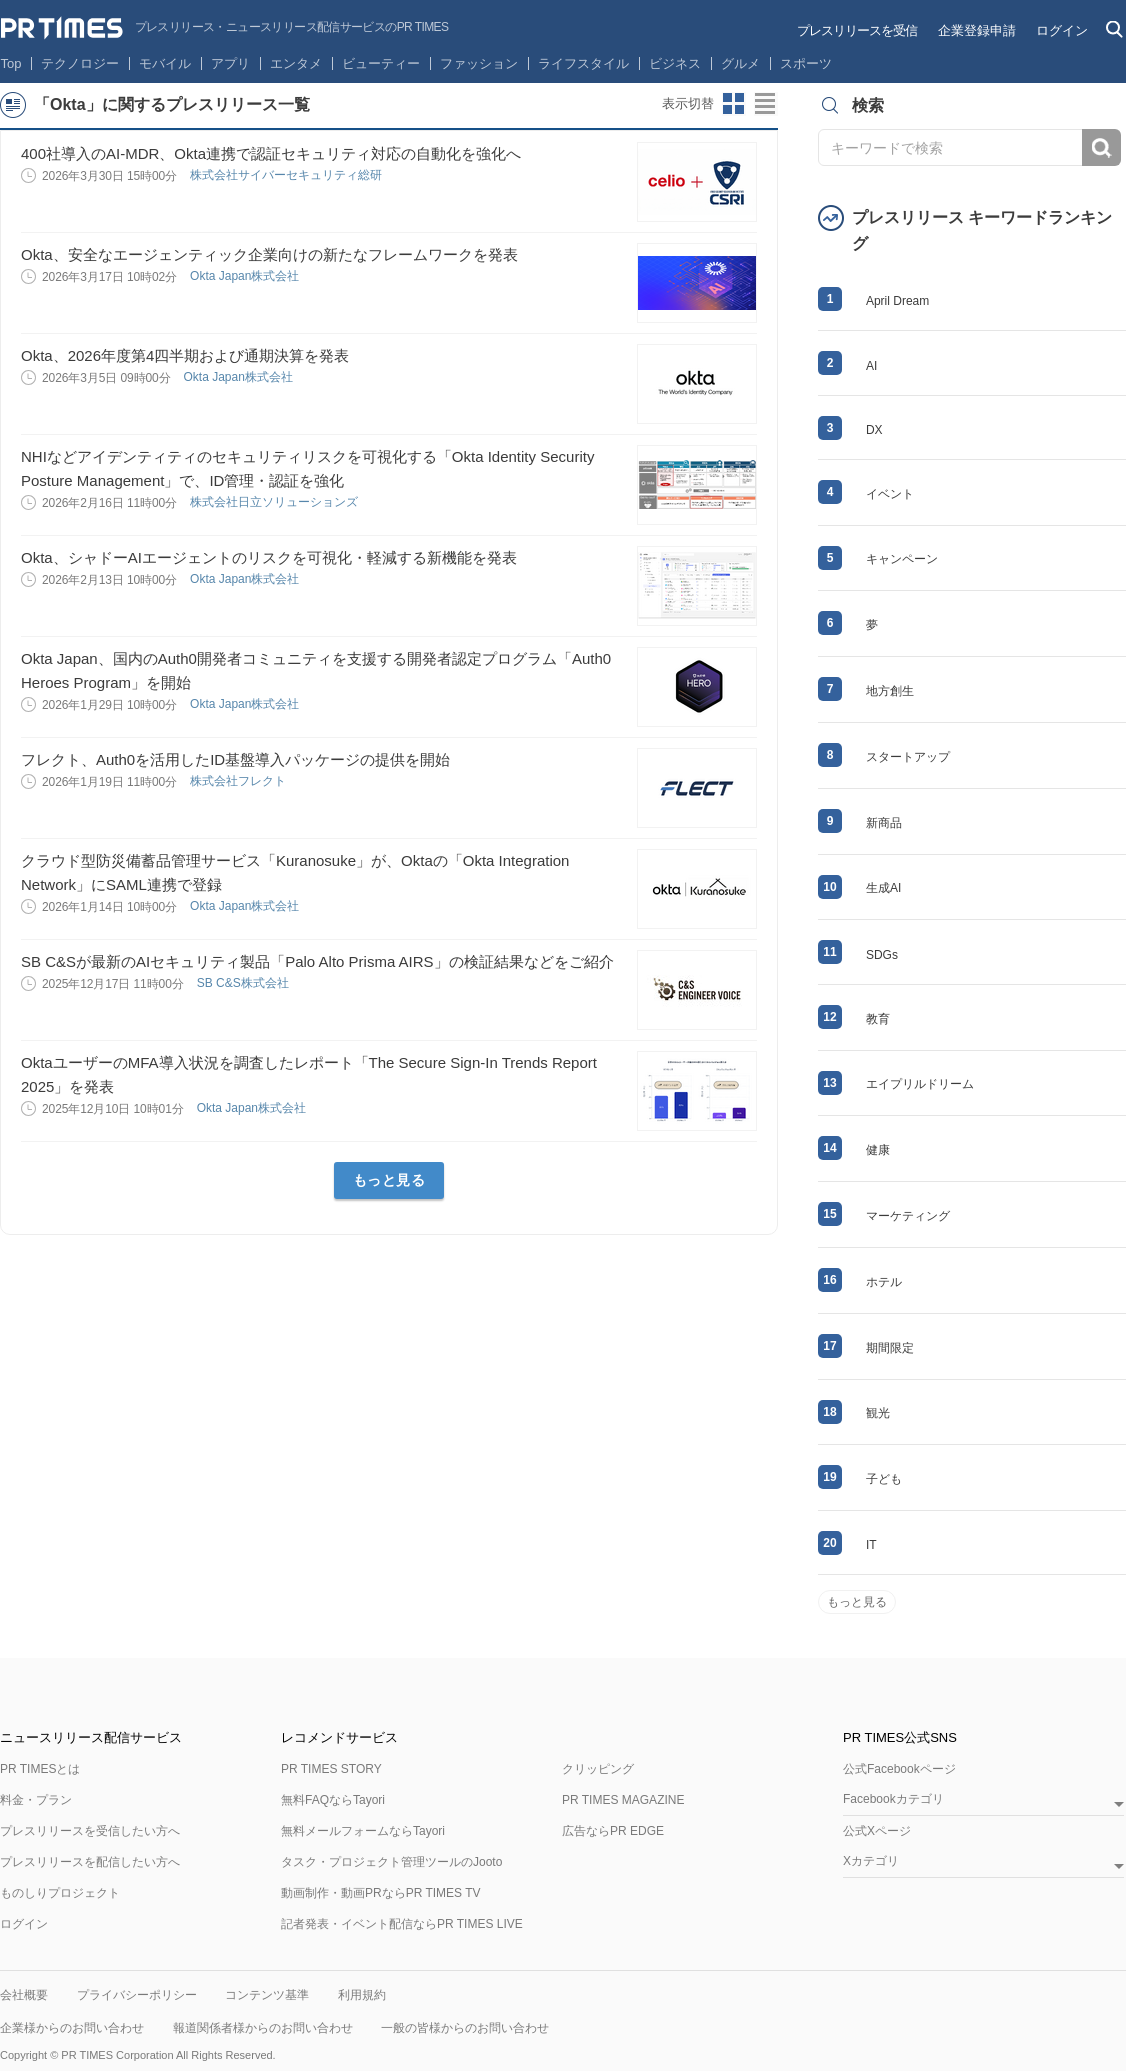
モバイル (165, 63)
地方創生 (890, 691)
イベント (890, 494)
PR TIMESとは (40, 1769)
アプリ (230, 63)
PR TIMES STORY (331, 1769)
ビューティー (381, 63)
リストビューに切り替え (766, 104)
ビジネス (675, 63)
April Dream (897, 301)
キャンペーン (902, 559)
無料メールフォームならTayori (363, 1831)
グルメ (740, 63)
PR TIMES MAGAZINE (623, 1800)
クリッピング (598, 1769)
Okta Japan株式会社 (246, 276)
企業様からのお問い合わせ (72, 2028)
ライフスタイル (583, 63)
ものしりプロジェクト (60, 1893)
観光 (878, 1413)
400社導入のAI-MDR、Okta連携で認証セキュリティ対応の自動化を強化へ (271, 153)
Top (11, 63)
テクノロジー (80, 63)
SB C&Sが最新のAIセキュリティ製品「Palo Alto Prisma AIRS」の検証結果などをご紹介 (317, 961)
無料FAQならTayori (333, 1800)
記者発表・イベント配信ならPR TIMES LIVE (402, 1924)
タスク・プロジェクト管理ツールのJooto (391, 1862)
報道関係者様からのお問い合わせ (263, 2028)
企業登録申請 (977, 30)
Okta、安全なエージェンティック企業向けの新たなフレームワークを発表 (269, 254)
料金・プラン (36, 1800)
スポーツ (806, 63)
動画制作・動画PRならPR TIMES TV (381, 1893)
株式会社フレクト (239, 781)
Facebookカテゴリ (893, 1799)
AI (871, 366)
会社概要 (24, 1995)
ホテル (884, 1282)
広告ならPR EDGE (613, 1831)
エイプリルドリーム (920, 1084)
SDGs (882, 955)
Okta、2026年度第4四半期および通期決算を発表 (185, 355)
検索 (1101, 147)
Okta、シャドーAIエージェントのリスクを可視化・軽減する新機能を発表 (269, 557)
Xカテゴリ (871, 1861)
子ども (884, 1479)
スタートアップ (908, 757)
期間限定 (890, 1348)
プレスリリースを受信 (857, 30)
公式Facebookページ (899, 1769)
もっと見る (389, 1180)
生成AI (883, 888)
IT (871, 1545)
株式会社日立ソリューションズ (275, 502)
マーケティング (908, 1216)
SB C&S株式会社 (244, 983)
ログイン (1062, 30)
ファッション (479, 63)
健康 (878, 1150)
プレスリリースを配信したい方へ (90, 1862)
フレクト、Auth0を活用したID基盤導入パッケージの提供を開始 (235, 759)
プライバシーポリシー (137, 1995)
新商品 (884, 823)
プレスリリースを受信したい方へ (90, 1831)
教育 (878, 1019)
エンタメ (296, 63)
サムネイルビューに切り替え (734, 104)
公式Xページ (877, 1831)
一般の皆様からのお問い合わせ (465, 2028)
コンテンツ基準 (267, 1995)
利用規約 (362, 1995)
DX (874, 430)
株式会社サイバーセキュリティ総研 (287, 175)
